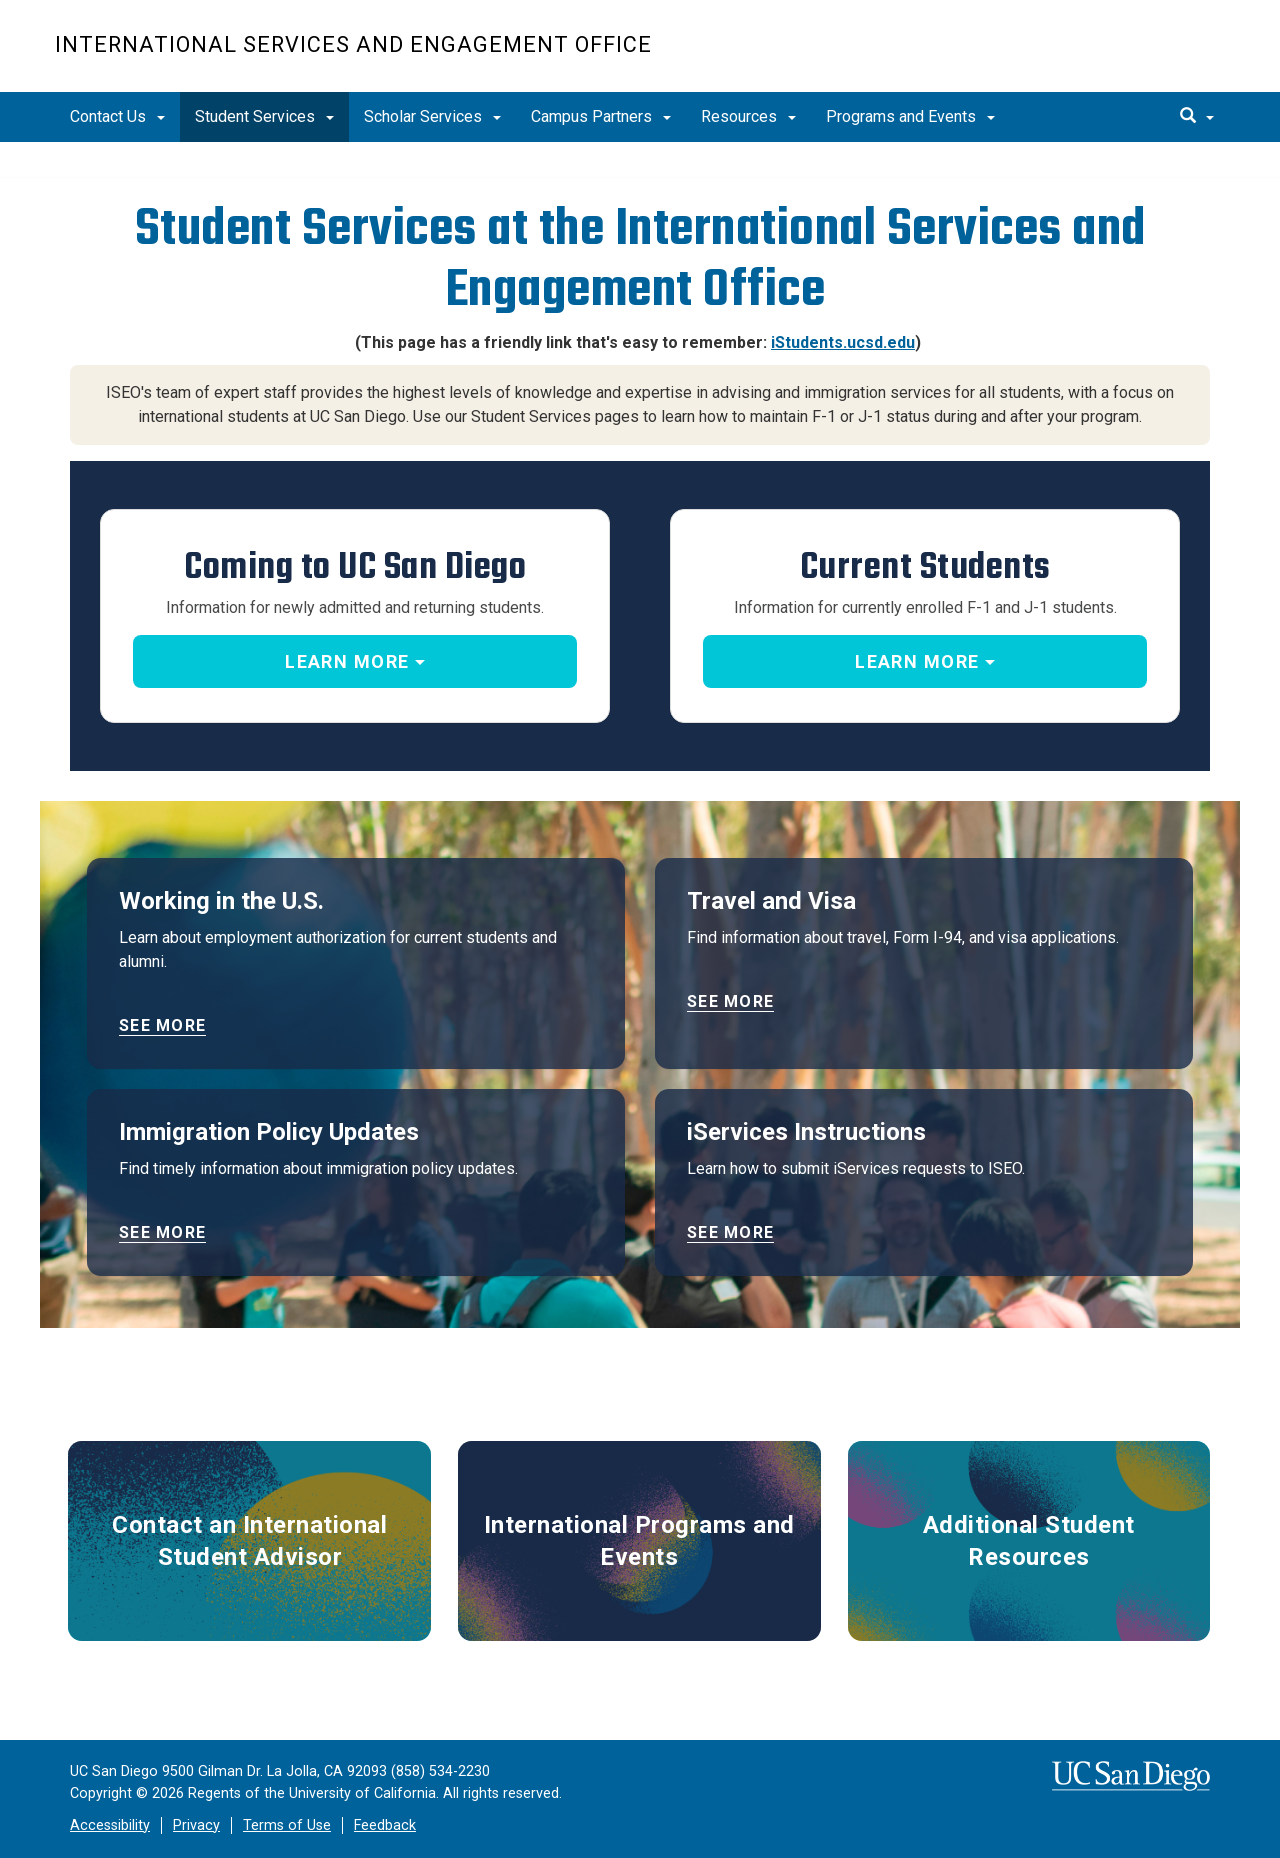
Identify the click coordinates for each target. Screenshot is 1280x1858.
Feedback (385, 1825)
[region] (640, 160)
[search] (1197, 117)
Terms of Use (287, 1825)
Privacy (196, 1825)
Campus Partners (601, 116)
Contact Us (117, 116)
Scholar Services (432, 116)
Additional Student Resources (1029, 1541)
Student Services (264, 116)
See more (162, 1025)
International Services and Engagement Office (353, 44)
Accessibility (110, 1825)
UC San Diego (1110, 56)
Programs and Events (910, 116)
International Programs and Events (639, 1541)
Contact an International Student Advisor (249, 1541)
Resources (748, 116)
